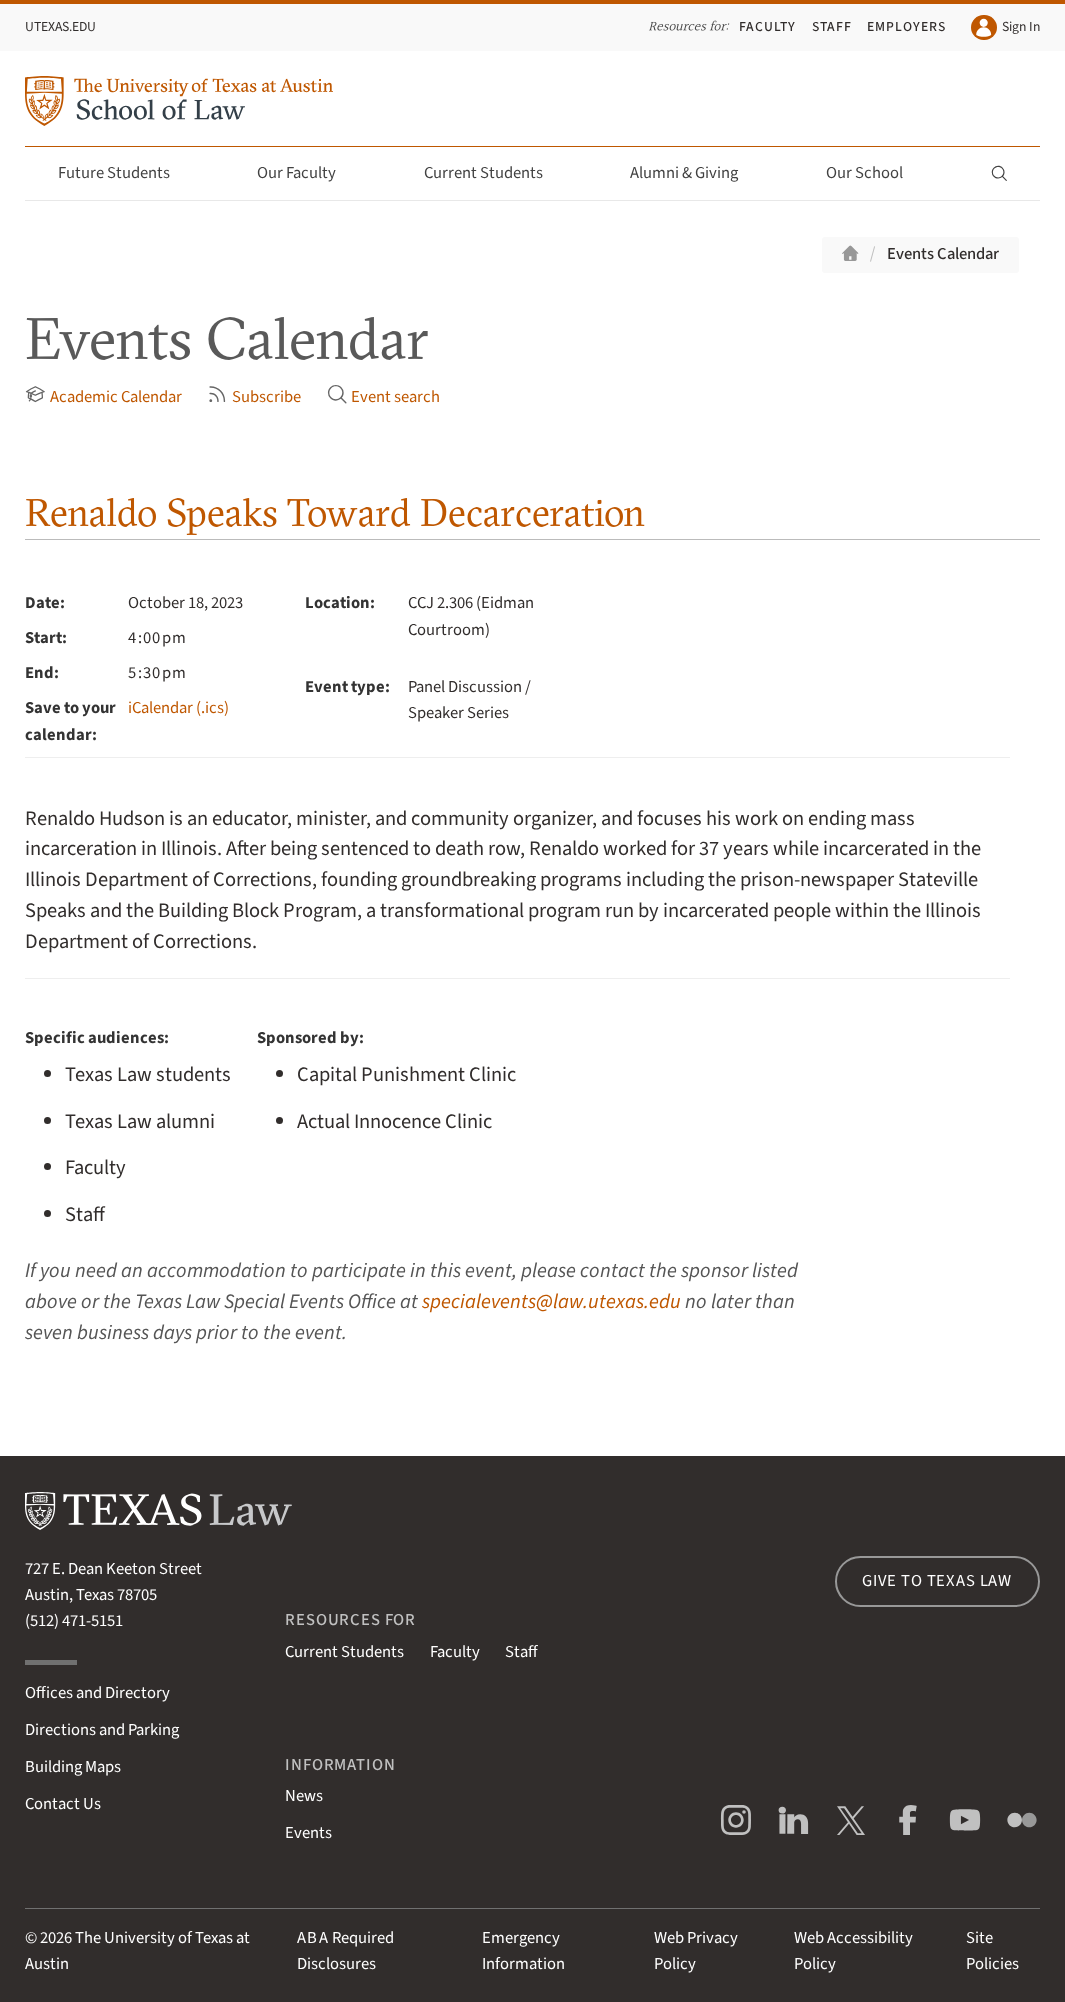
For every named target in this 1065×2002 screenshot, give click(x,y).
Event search (384, 396)
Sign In (1005, 27)
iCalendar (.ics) (178, 708)
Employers (906, 26)
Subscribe (254, 396)
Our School (876, 173)
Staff (832, 26)
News (304, 1796)
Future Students (125, 173)
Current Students (495, 173)
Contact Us (63, 1804)
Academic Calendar (103, 396)
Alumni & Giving (695, 173)
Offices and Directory (97, 1693)
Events (308, 1833)
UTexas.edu (60, 26)
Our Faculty (308, 173)
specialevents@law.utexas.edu (551, 1301)
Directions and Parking (102, 1730)
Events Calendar (943, 254)
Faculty (767, 26)
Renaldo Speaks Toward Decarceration (335, 512)
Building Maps (73, 1767)
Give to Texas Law (937, 1581)
